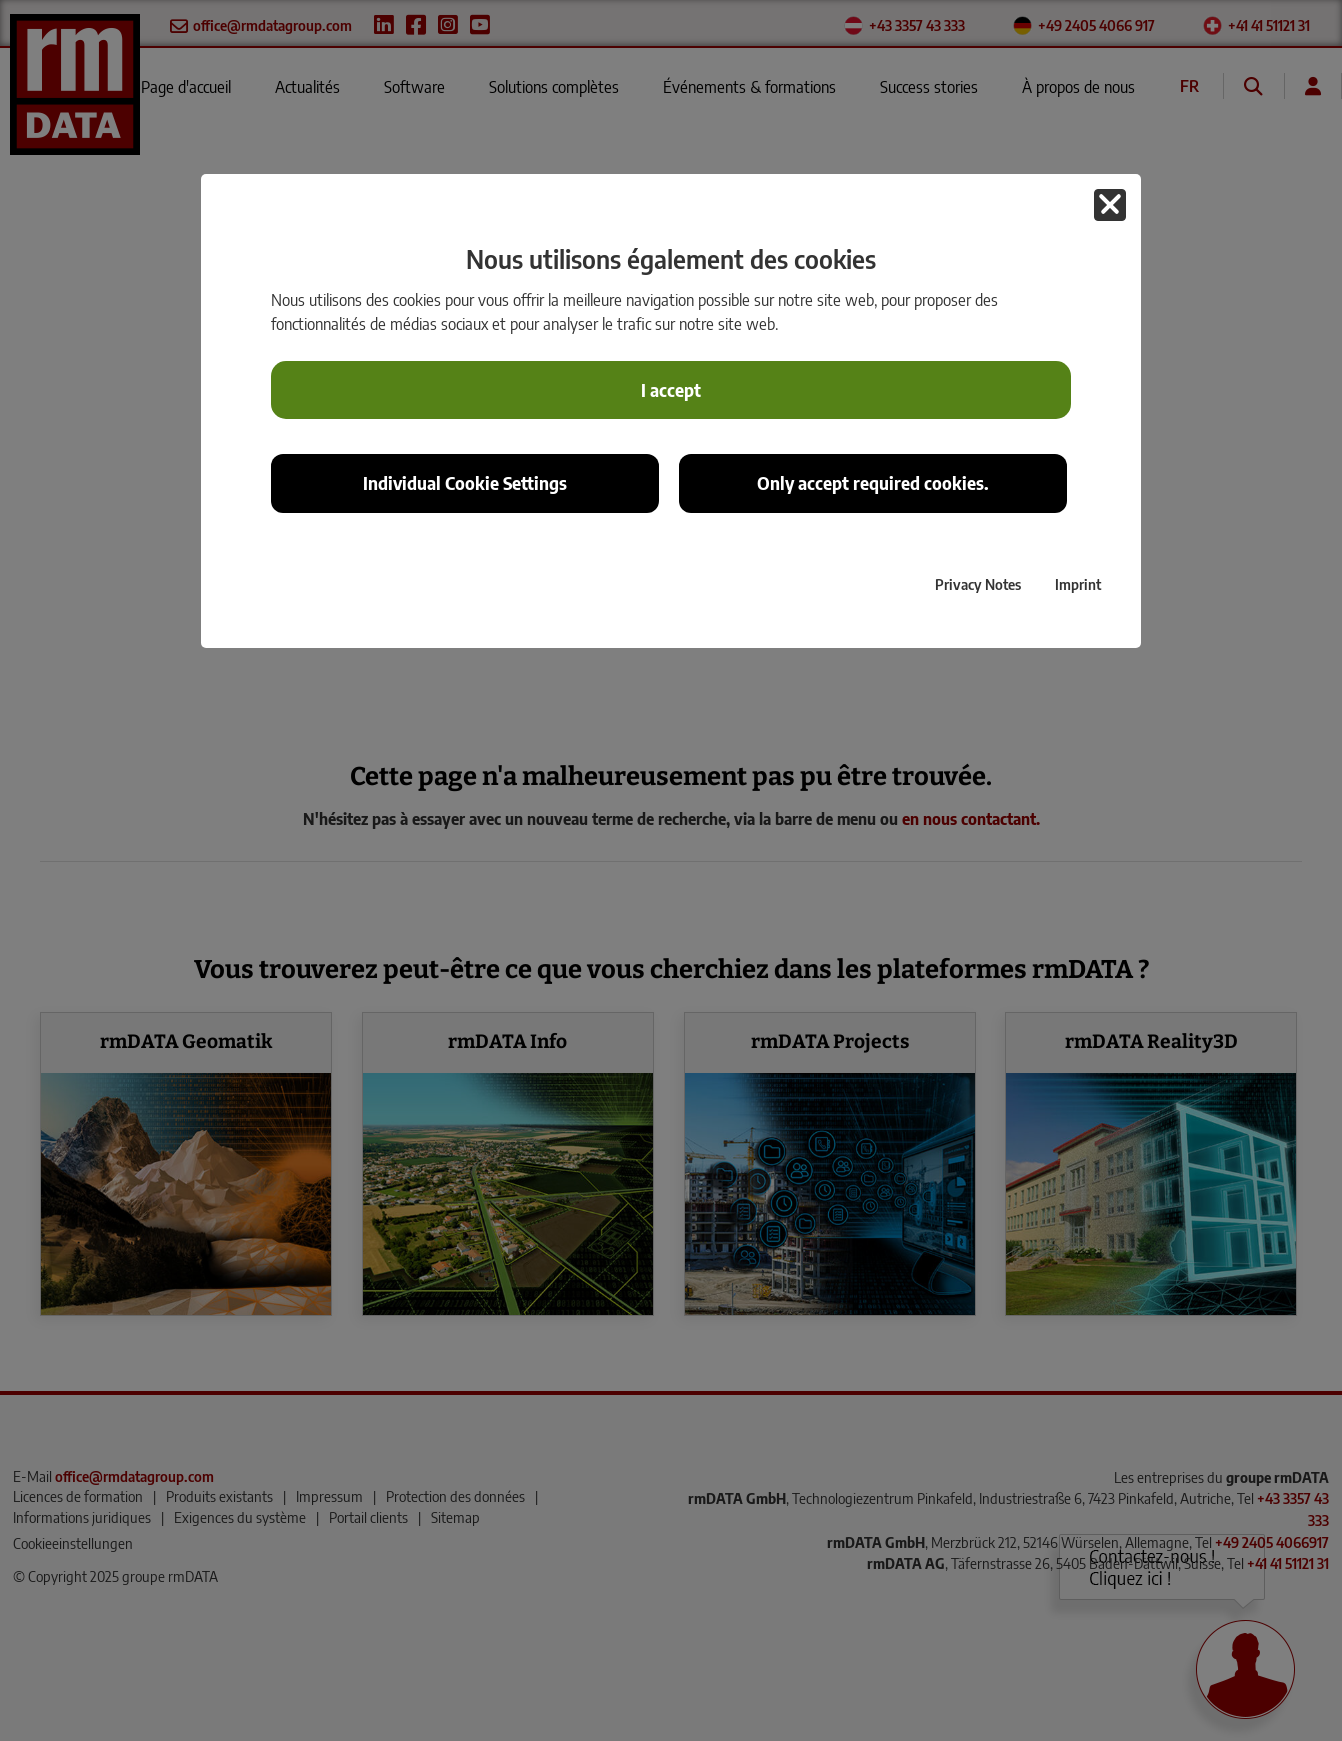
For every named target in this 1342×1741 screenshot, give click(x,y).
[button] (1110, 205)
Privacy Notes (978, 584)
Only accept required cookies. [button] (873, 483)
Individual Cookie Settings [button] (465, 483)
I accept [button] (671, 390)
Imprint (1078, 584)
